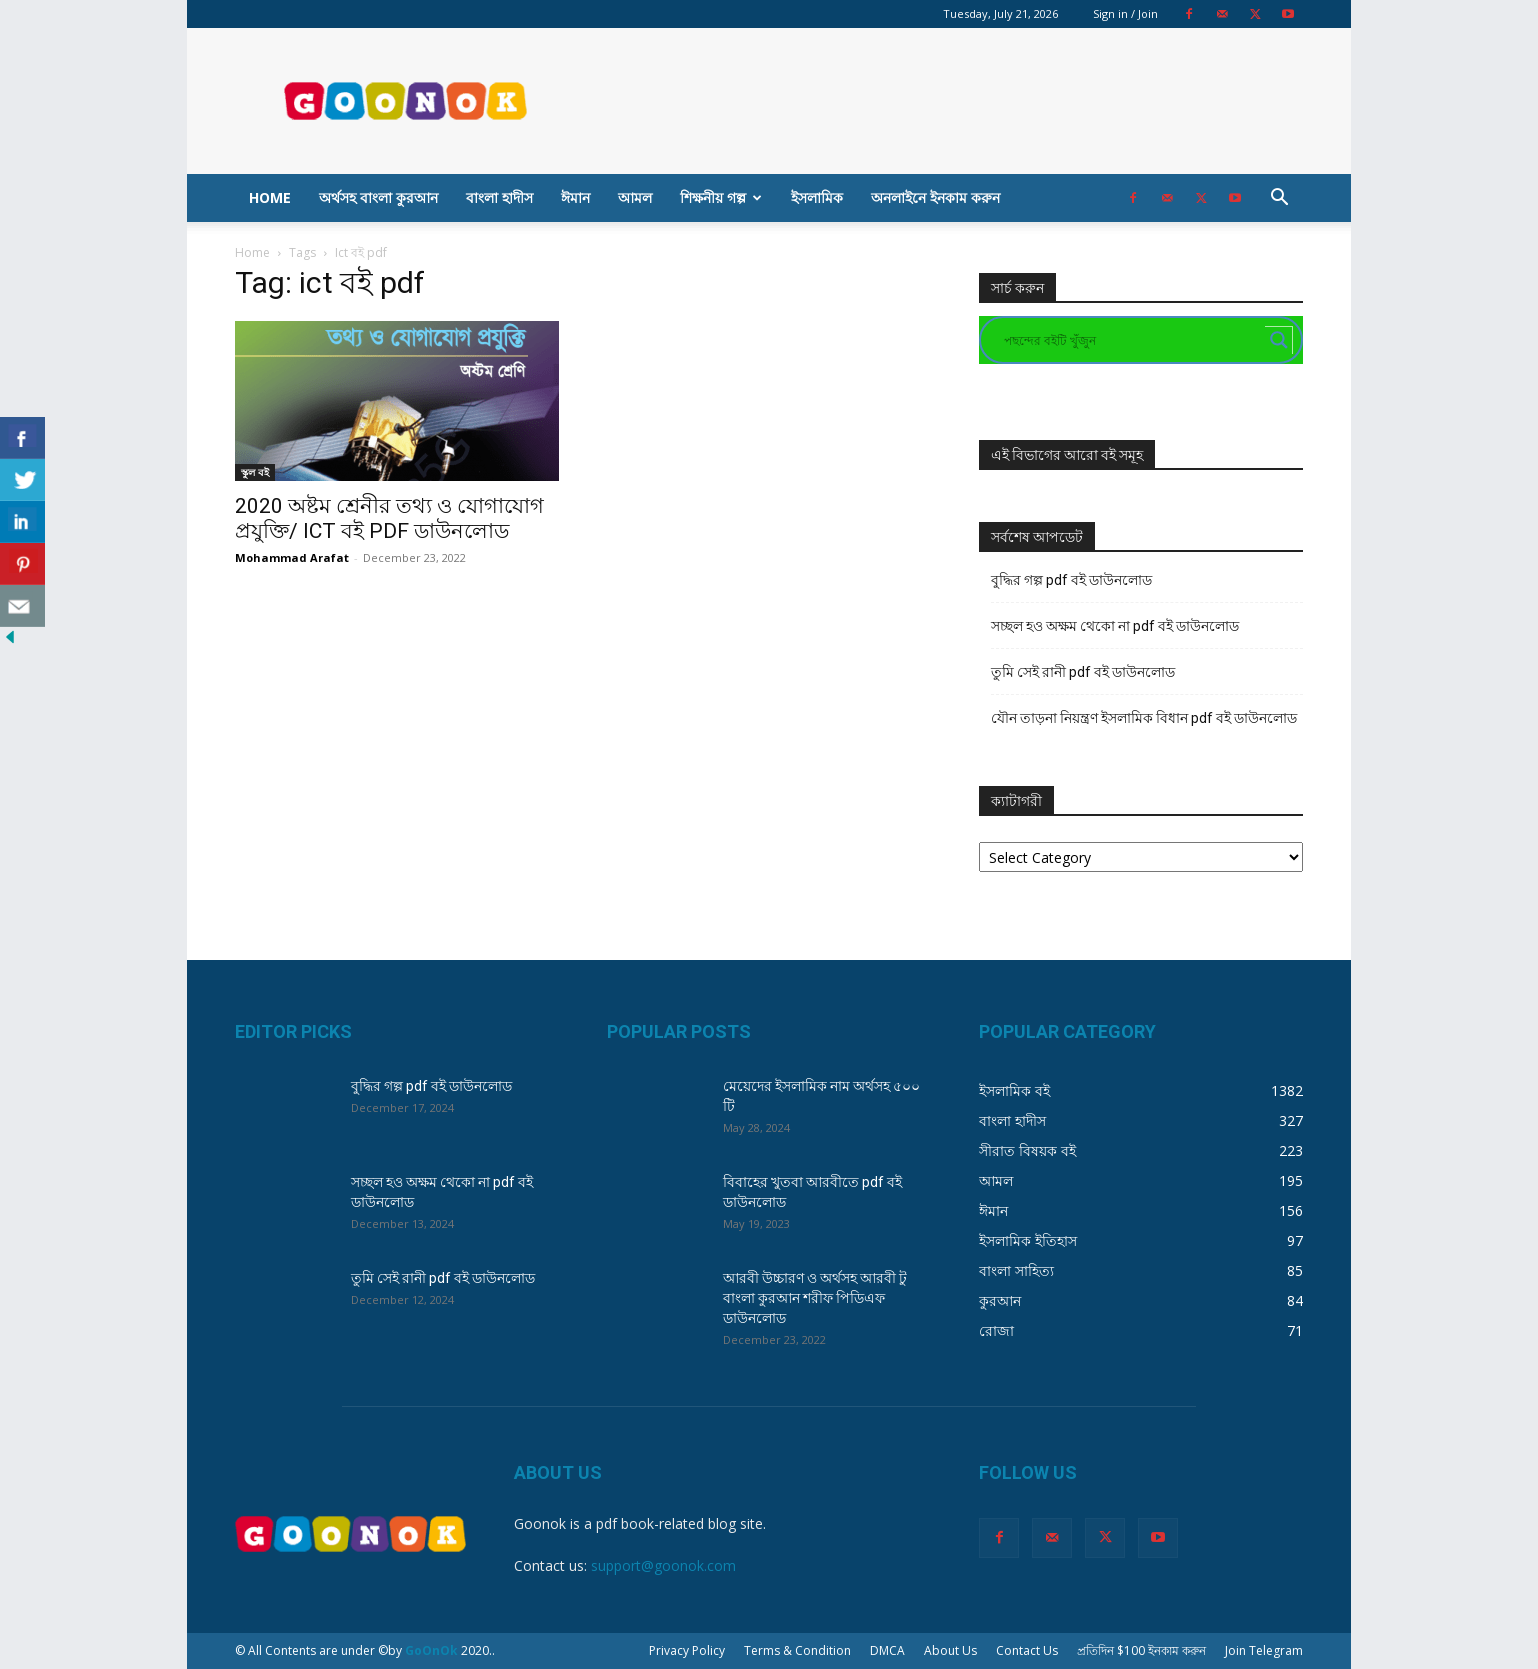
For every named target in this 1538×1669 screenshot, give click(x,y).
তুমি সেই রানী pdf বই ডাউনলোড (1083, 672)
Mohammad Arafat (292, 557)
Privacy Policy (687, 1650)
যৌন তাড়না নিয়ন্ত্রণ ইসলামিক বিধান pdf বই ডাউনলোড (1144, 718)
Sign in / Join (1125, 13)
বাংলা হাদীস (499, 197)
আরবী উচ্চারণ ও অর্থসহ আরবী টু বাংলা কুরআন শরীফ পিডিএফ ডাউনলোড (815, 1298)
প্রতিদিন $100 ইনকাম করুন (1141, 1650)
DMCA (887, 1650)
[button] (1279, 199)
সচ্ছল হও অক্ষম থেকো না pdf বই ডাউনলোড (1115, 626)
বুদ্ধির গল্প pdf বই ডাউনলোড (1071, 580)
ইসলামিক (817, 197)
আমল (635, 197)
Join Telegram (1264, 1650)
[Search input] (1132, 340)
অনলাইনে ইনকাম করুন (935, 197)
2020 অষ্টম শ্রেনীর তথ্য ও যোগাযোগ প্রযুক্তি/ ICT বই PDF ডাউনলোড (389, 518)
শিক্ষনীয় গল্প (721, 197)
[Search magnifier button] (1279, 340)
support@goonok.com (663, 1565)
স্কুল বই (255, 472)
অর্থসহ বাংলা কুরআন (378, 197)
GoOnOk (431, 1650)
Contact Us (1027, 1650)
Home (270, 197)
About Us (950, 1650)
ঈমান (575, 197)
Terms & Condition (797, 1650)
